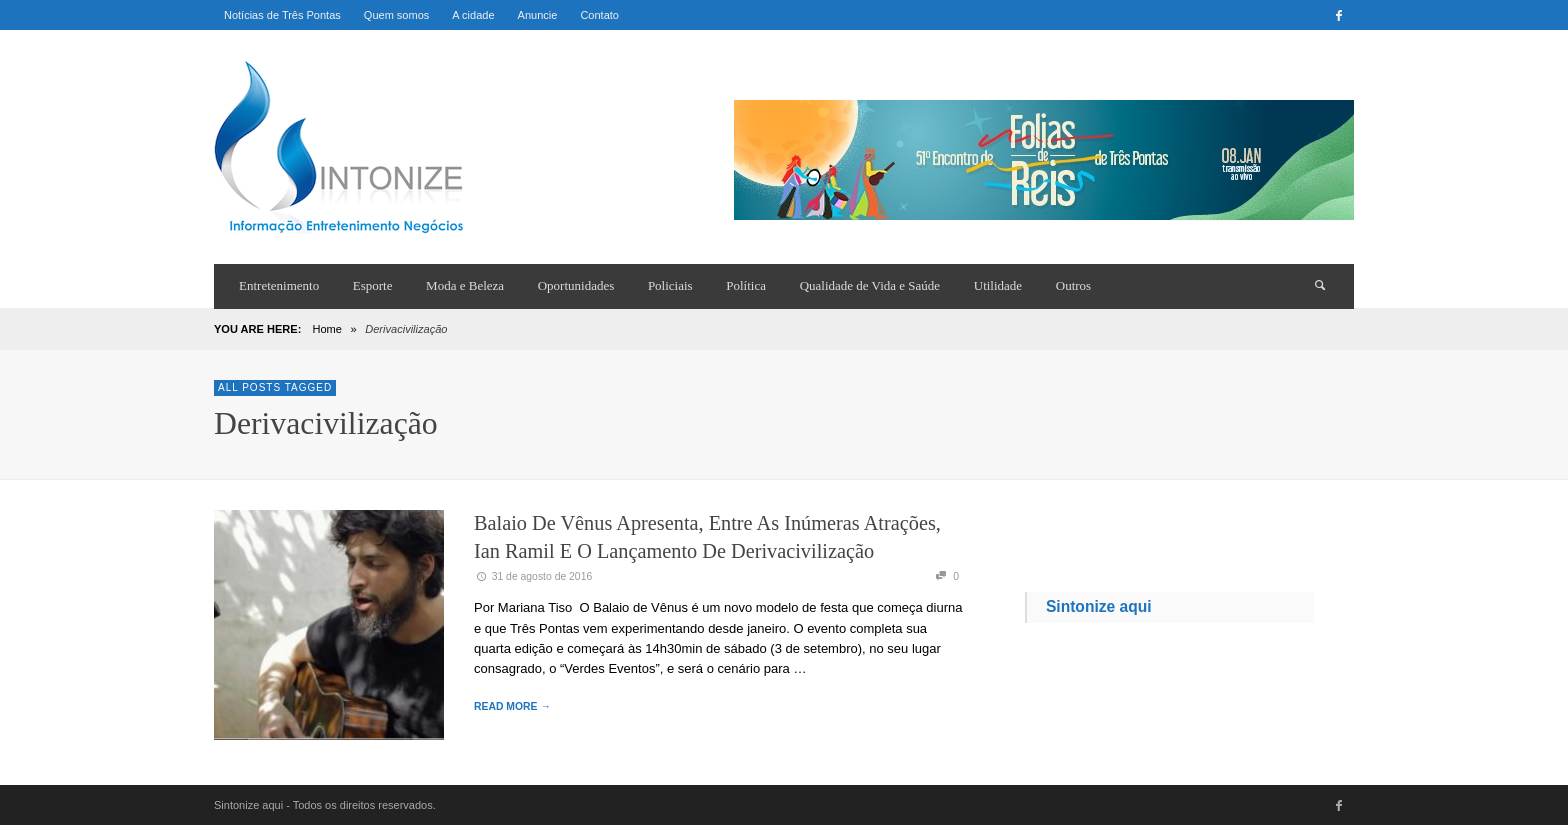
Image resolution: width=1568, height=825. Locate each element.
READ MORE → (512, 706)
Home (326, 329)
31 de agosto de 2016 (533, 576)
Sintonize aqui (1099, 606)
